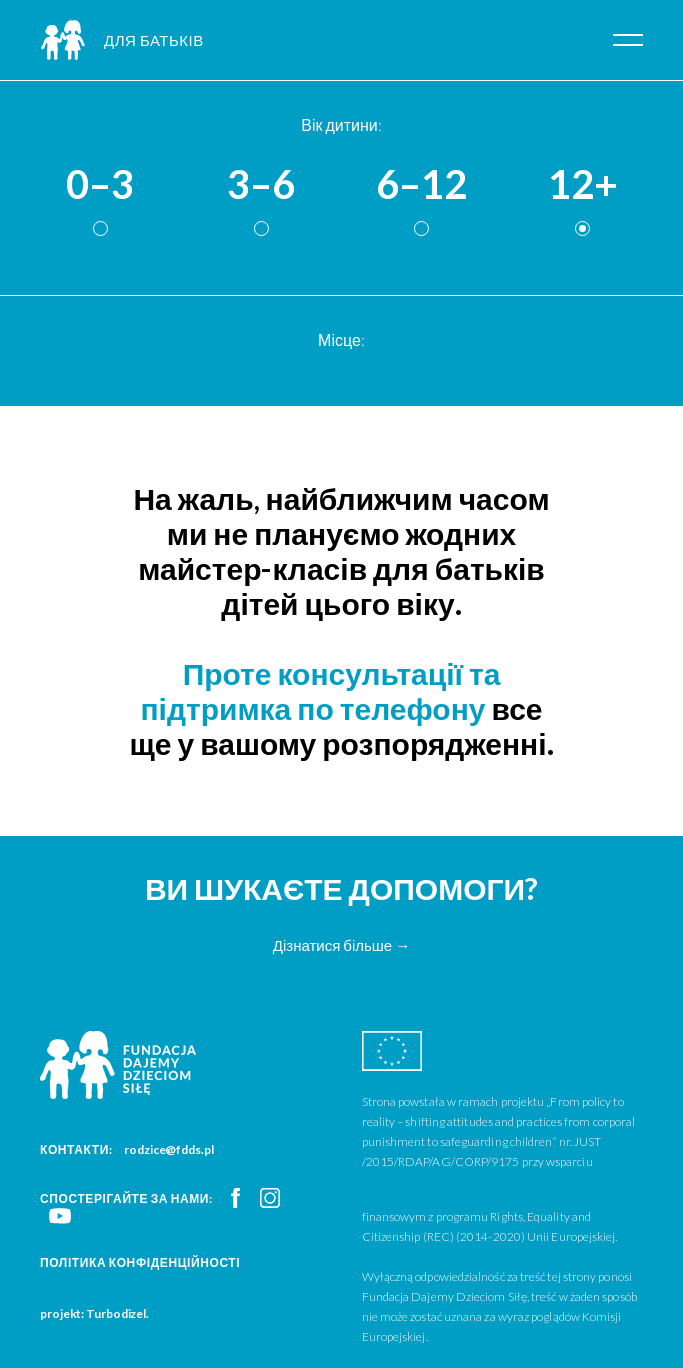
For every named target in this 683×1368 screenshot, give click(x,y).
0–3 (100, 185)
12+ (583, 185)
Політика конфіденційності (140, 1262)
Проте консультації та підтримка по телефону (320, 690)
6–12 (421, 185)
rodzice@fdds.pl (169, 1149)
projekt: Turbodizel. (94, 1313)
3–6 (261, 185)
